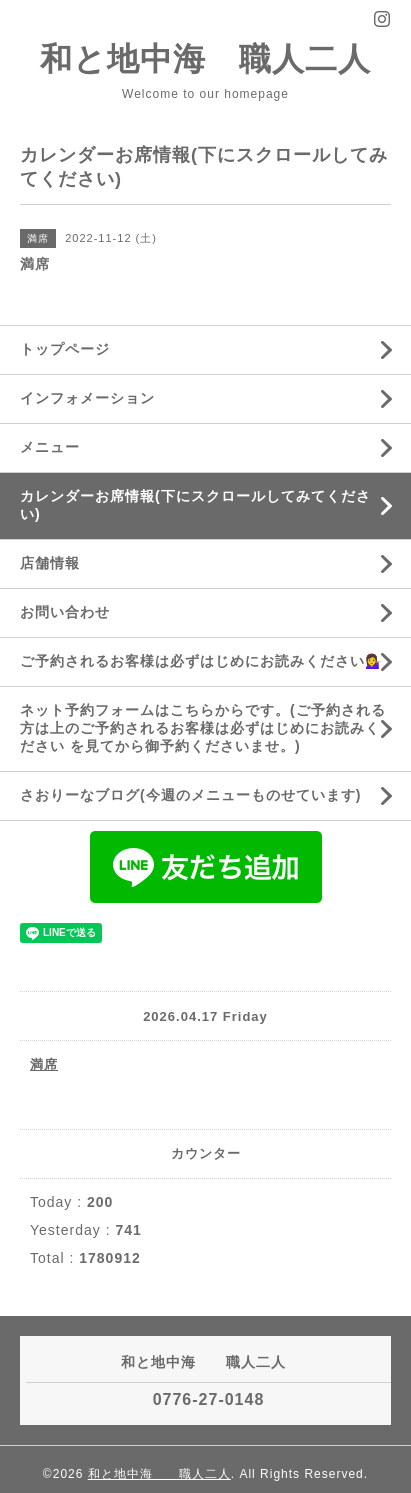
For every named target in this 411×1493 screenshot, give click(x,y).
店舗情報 (50, 563)
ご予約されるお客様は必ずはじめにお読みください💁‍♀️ (201, 661)
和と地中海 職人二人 (205, 59)
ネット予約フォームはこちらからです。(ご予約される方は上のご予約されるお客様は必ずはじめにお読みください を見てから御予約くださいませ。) (203, 728)
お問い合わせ (65, 612)
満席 (44, 1064)
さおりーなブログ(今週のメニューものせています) (190, 795)
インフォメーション (87, 398)
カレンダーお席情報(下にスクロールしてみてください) (195, 505)
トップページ (65, 349)
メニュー (50, 447)
